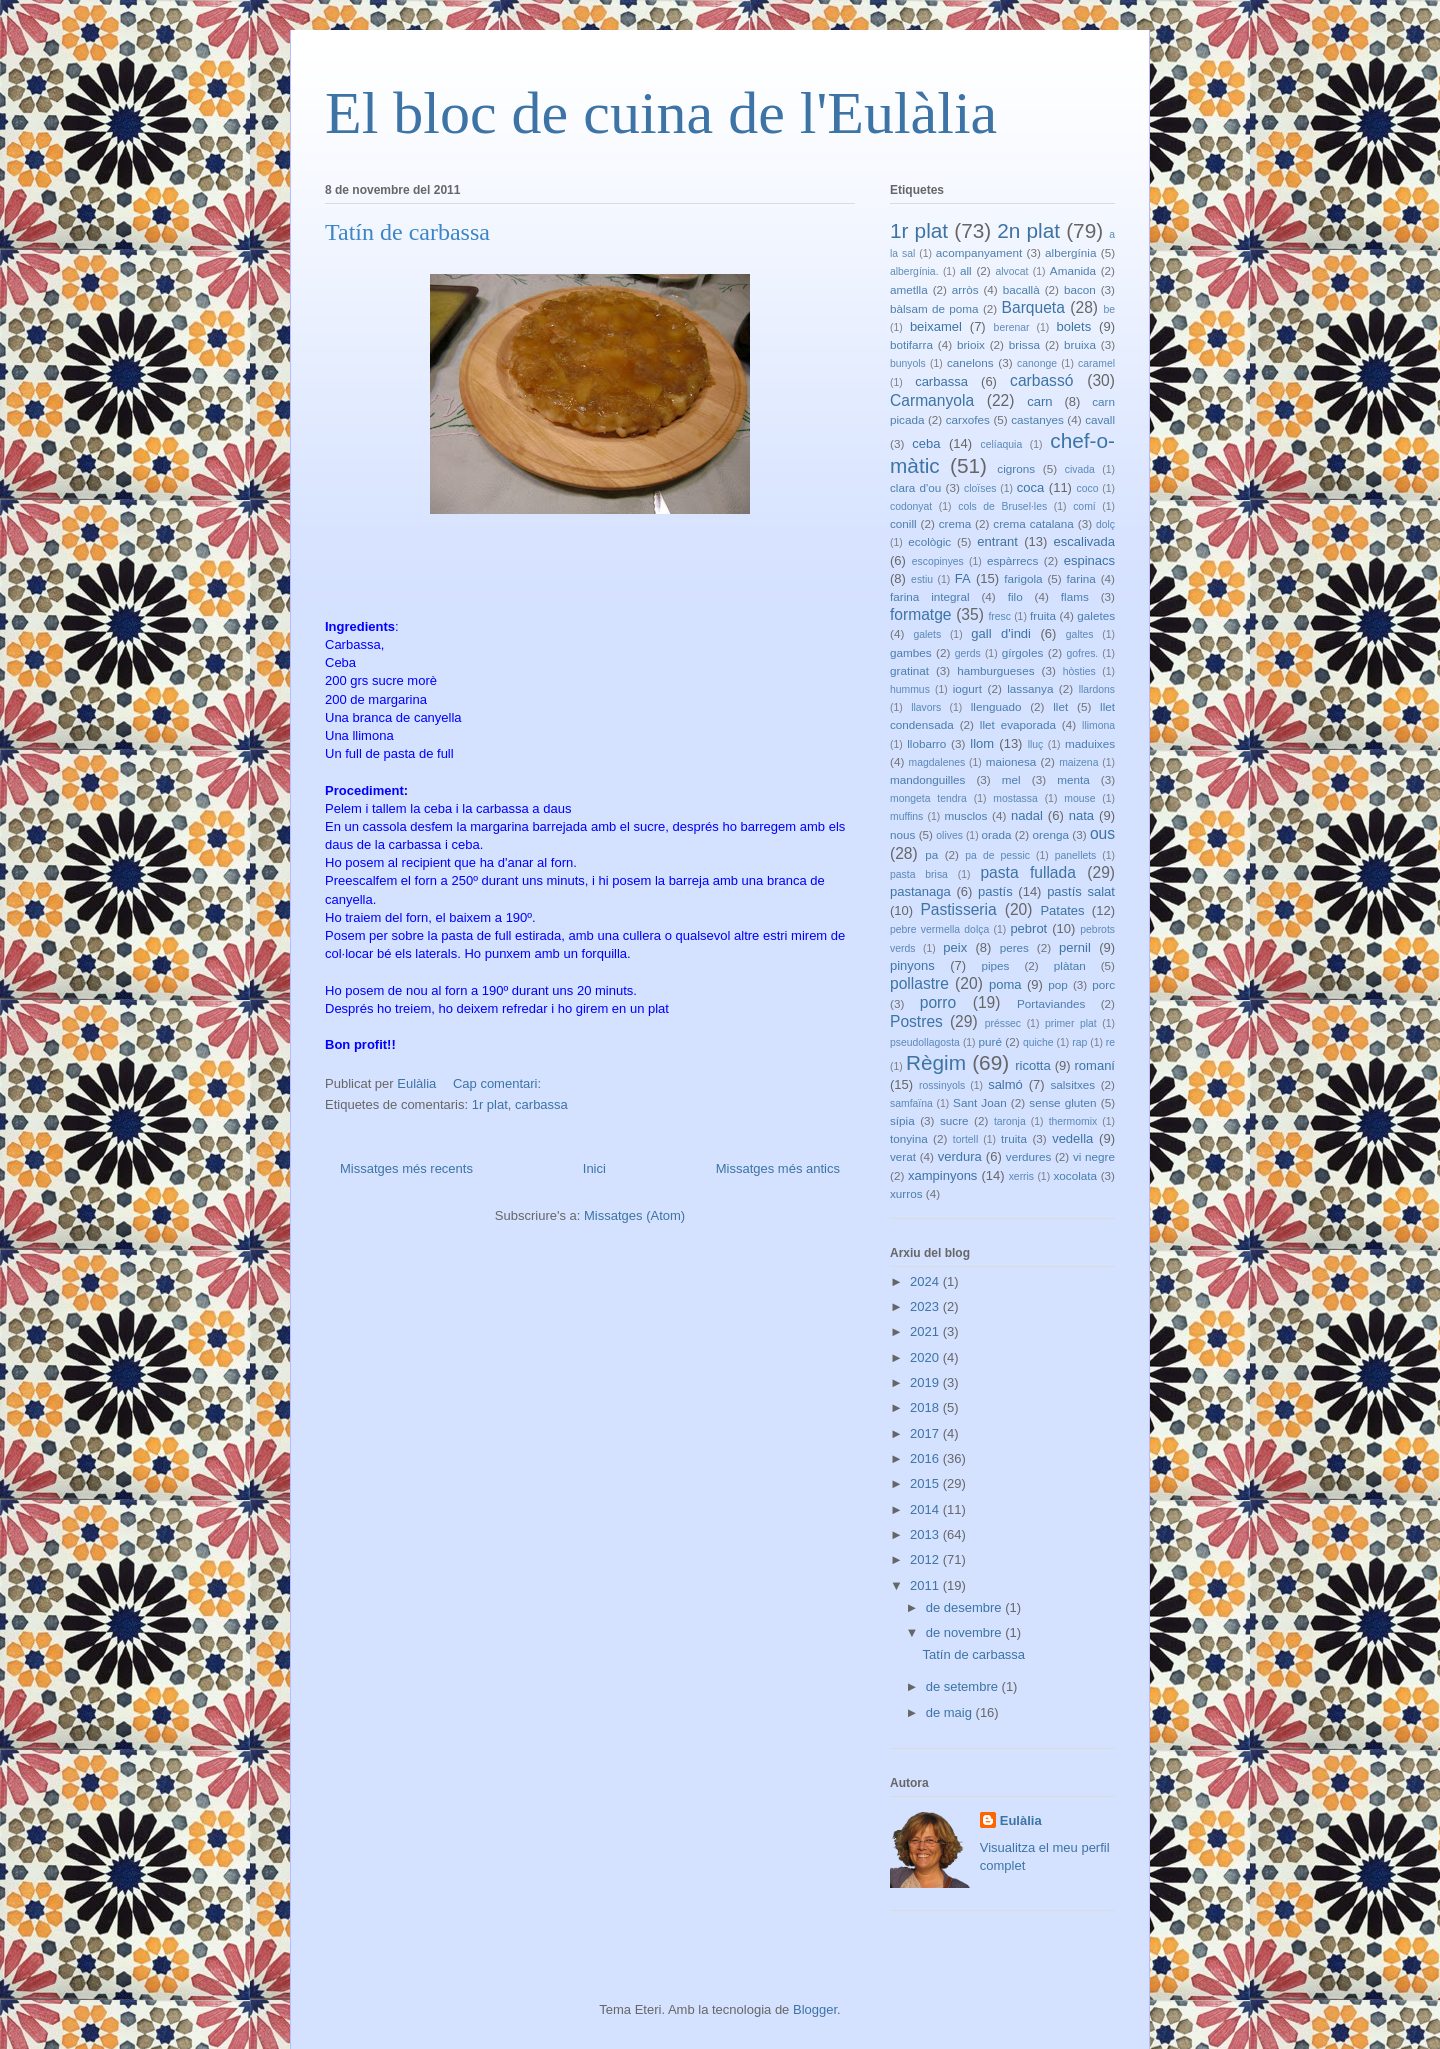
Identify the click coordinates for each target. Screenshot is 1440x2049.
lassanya (1030, 688)
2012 (926, 1559)
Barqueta (1033, 307)
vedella (1072, 1138)
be (1109, 309)
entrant (997, 541)
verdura (960, 1156)
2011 (926, 1585)
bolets (1073, 326)
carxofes (968, 419)
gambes (911, 652)
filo (1015, 596)
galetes (1096, 615)
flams (1075, 596)
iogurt (967, 688)
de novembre (966, 1632)
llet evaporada (1018, 724)
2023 (926, 1306)
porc (1103, 984)
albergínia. (914, 271)
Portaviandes (1051, 1003)
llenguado (996, 706)
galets (927, 634)
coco (1088, 488)
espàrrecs (1012, 560)
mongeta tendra (928, 798)
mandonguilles (927, 779)
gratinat (909, 670)
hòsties (1079, 671)
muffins (906, 816)
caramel (1096, 363)
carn (1039, 401)
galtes (1080, 634)
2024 (926, 1281)
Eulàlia (1021, 1820)
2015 (926, 1483)
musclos (966, 815)
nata (1081, 815)
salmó (1005, 1084)
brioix (971, 344)
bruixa (1080, 344)
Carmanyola (932, 400)
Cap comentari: (499, 1083)
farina (1081, 578)
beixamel (936, 326)
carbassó (1041, 380)
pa (931, 854)
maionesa (1011, 761)
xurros (906, 1193)
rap (1079, 1042)
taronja (1010, 1121)
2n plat (1028, 230)
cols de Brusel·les (1002, 506)
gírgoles (1023, 652)
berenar (1012, 327)
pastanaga (920, 891)
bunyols (908, 363)
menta (1073, 779)
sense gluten (1062, 1102)
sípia (902, 1120)
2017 (926, 1433)
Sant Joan (980, 1102)
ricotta (1032, 1065)
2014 (926, 1509)
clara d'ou (915, 487)
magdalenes (937, 762)
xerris (1021, 1176)
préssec (1003, 1023)
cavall (1100, 419)
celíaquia (1002, 444)
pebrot (1028, 928)
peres (1014, 947)
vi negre (1094, 1156)
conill (903, 523)
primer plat (1071, 1023)
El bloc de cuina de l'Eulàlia (661, 113)
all (966, 270)
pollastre (919, 983)
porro (938, 1002)
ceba (926, 443)
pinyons (912, 965)
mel (1011, 779)
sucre (954, 1120)
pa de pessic (997, 855)
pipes (995, 965)
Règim (936, 1062)
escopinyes (938, 561)
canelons (970, 362)
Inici (594, 1168)
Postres (916, 1021)
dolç (1105, 524)
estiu (922, 579)
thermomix (1073, 1121)
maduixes (1090, 743)
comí (1084, 506)
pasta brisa (919, 874)
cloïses (980, 488)
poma (1005, 984)
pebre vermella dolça (939, 929)
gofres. (1082, 653)
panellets (1076, 855)
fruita (1043, 615)
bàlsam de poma (934, 308)
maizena (1078, 762)
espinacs (1089, 560)
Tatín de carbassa (407, 232)
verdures (1028, 1156)
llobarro (926, 743)
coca (1030, 487)
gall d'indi (1001, 633)
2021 (926, 1331)
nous (902, 834)
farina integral (930, 596)
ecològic (929, 541)
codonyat (911, 506)
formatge (921, 614)
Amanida (1073, 270)
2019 (926, 1382)
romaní (1095, 1065)
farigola (1023, 578)
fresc (999, 616)
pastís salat (1081, 891)
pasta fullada (1027, 872)
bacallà (1021, 289)
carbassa (541, 1104)
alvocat (1011, 271)
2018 (926, 1407)
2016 (926, 1458)
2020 (926, 1357)
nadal (1027, 815)
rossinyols (942, 1085)
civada (1080, 469)
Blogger (815, 2009)
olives (949, 835)
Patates (1062, 910)
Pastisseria (958, 909)
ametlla (909, 289)
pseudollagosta (925, 1042)
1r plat (490, 1104)
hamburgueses (995, 670)
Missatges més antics (778, 1168)
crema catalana (1033, 523)
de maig (951, 1712)
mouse (1079, 798)
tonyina (909, 1138)
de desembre (966, 1607)
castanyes (1037, 419)
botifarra (911, 344)
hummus (910, 689)
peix (955, 947)
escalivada (1084, 541)
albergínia (1070, 252)
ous (1102, 833)
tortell (965, 1139)
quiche (1038, 1042)
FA (963, 578)
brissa (1024, 344)
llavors (926, 707)
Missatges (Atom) (634, 1215)
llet (1060, 706)
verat (903, 1156)
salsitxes (1072, 1084)
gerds (968, 653)
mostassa (1015, 798)
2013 (926, 1534)
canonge (1037, 363)
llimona (1098, 725)
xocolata (1075, 1175)
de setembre (964, 1686)
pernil (1075, 947)
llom (982, 743)
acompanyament (979, 252)
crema (955, 523)
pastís (995, 891)
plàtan (1070, 965)
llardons (1097, 689)
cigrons (1016, 468)
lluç (1036, 744)
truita (1014, 1138)
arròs (965, 289)
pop (1058, 984)
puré (990, 1041)
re (1110, 1042)
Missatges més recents (406, 1168)
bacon (1080, 289)
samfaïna (911, 1103)
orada (997, 834)
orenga (1050, 834)
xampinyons (942, 1175)
